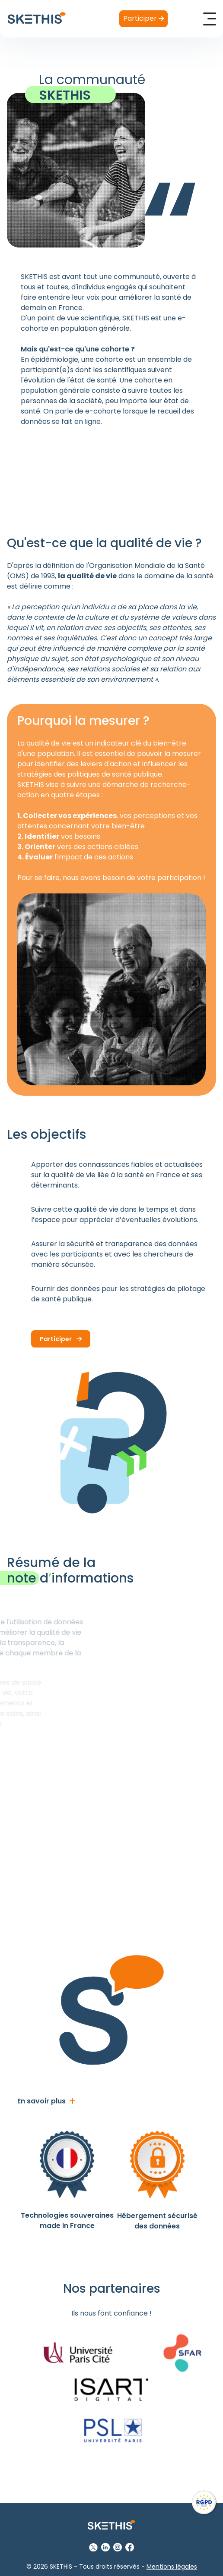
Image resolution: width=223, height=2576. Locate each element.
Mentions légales (172, 2566)
